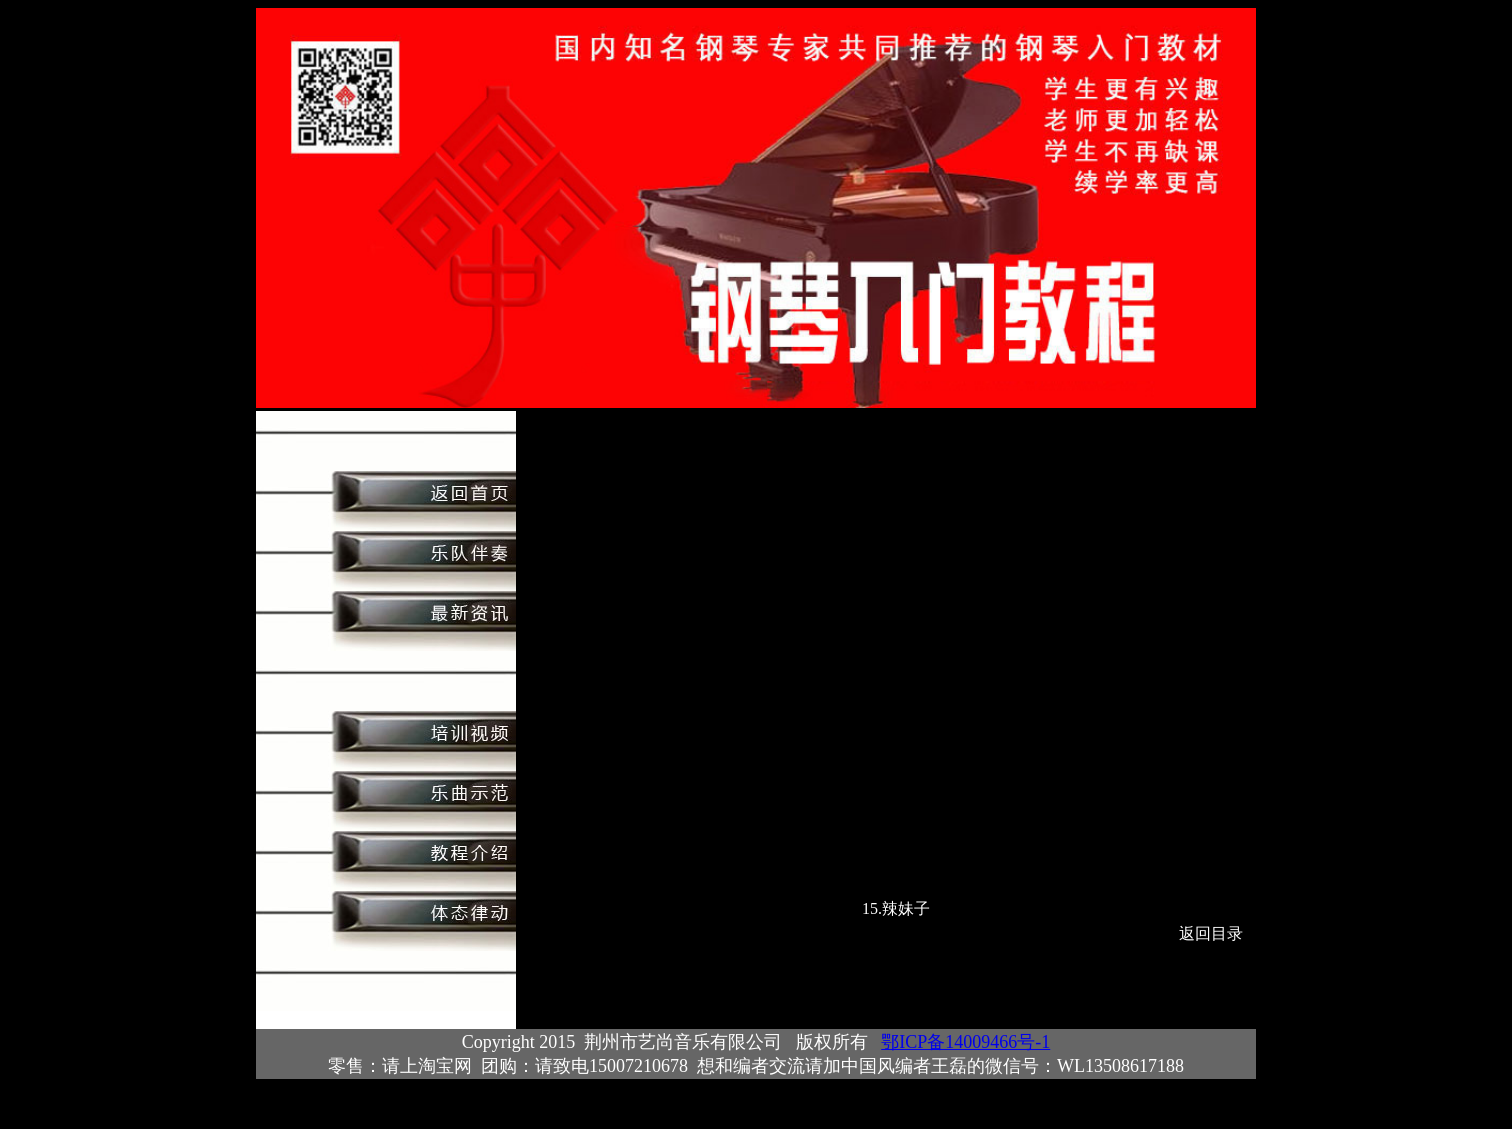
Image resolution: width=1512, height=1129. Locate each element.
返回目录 (1211, 933)
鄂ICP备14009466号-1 (965, 1042)
